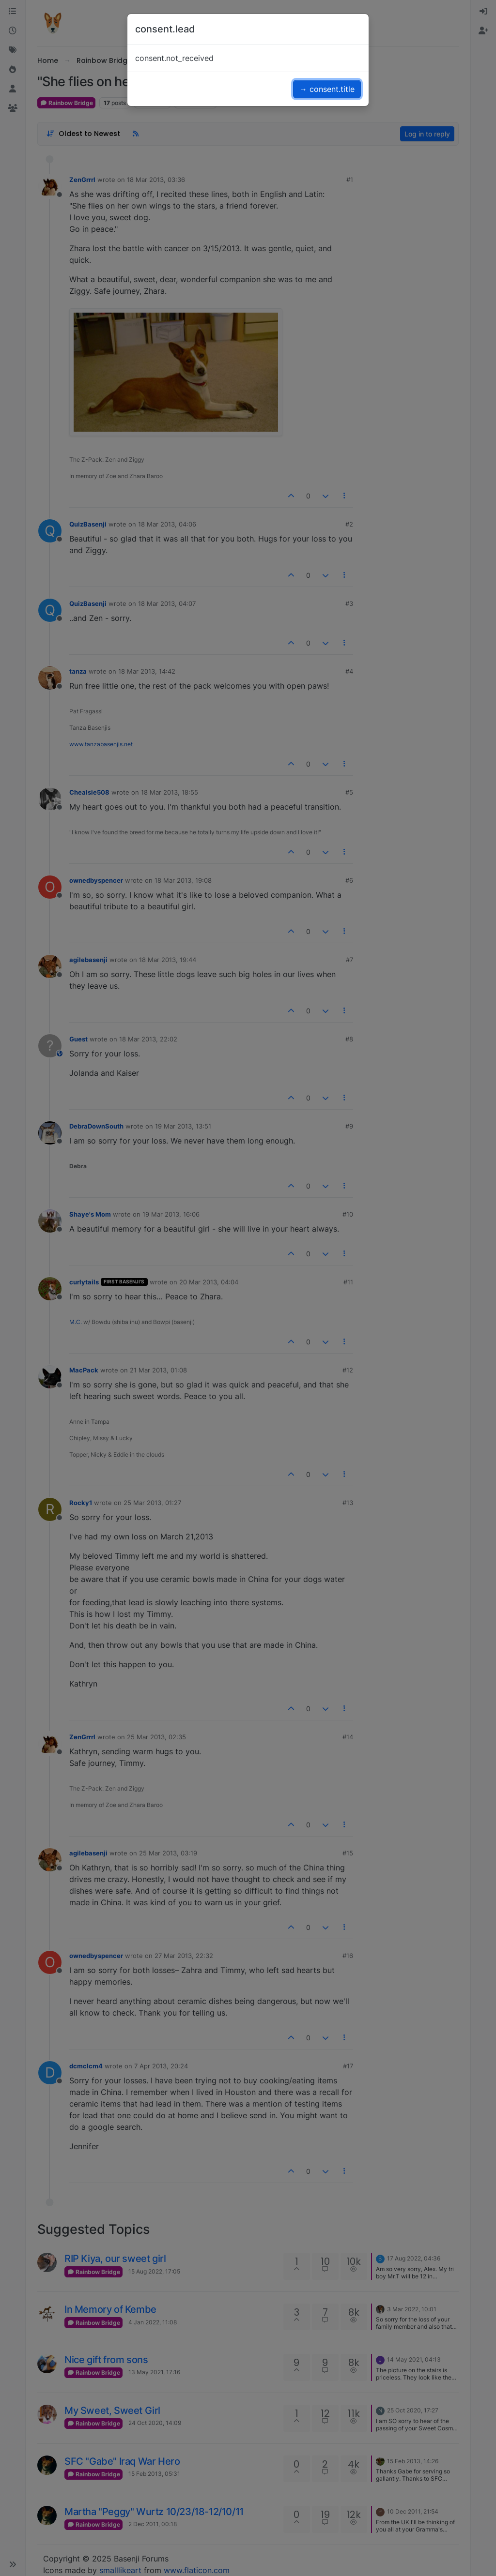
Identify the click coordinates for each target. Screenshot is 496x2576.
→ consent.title (327, 89)
